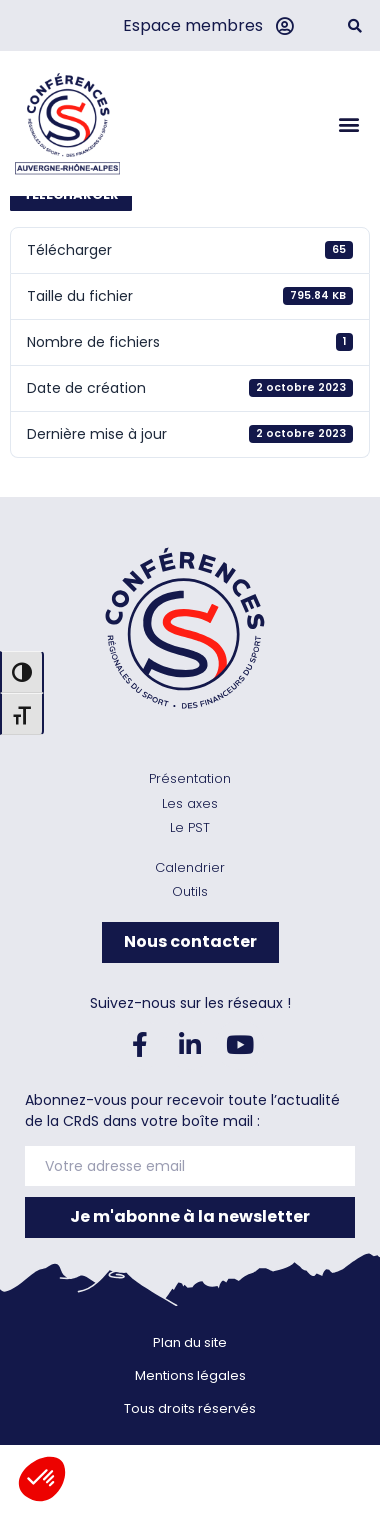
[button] (354, 25)
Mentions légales (190, 1447)
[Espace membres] (284, 26)
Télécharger (71, 266)
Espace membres (193, 25)
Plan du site (190, 1414)
